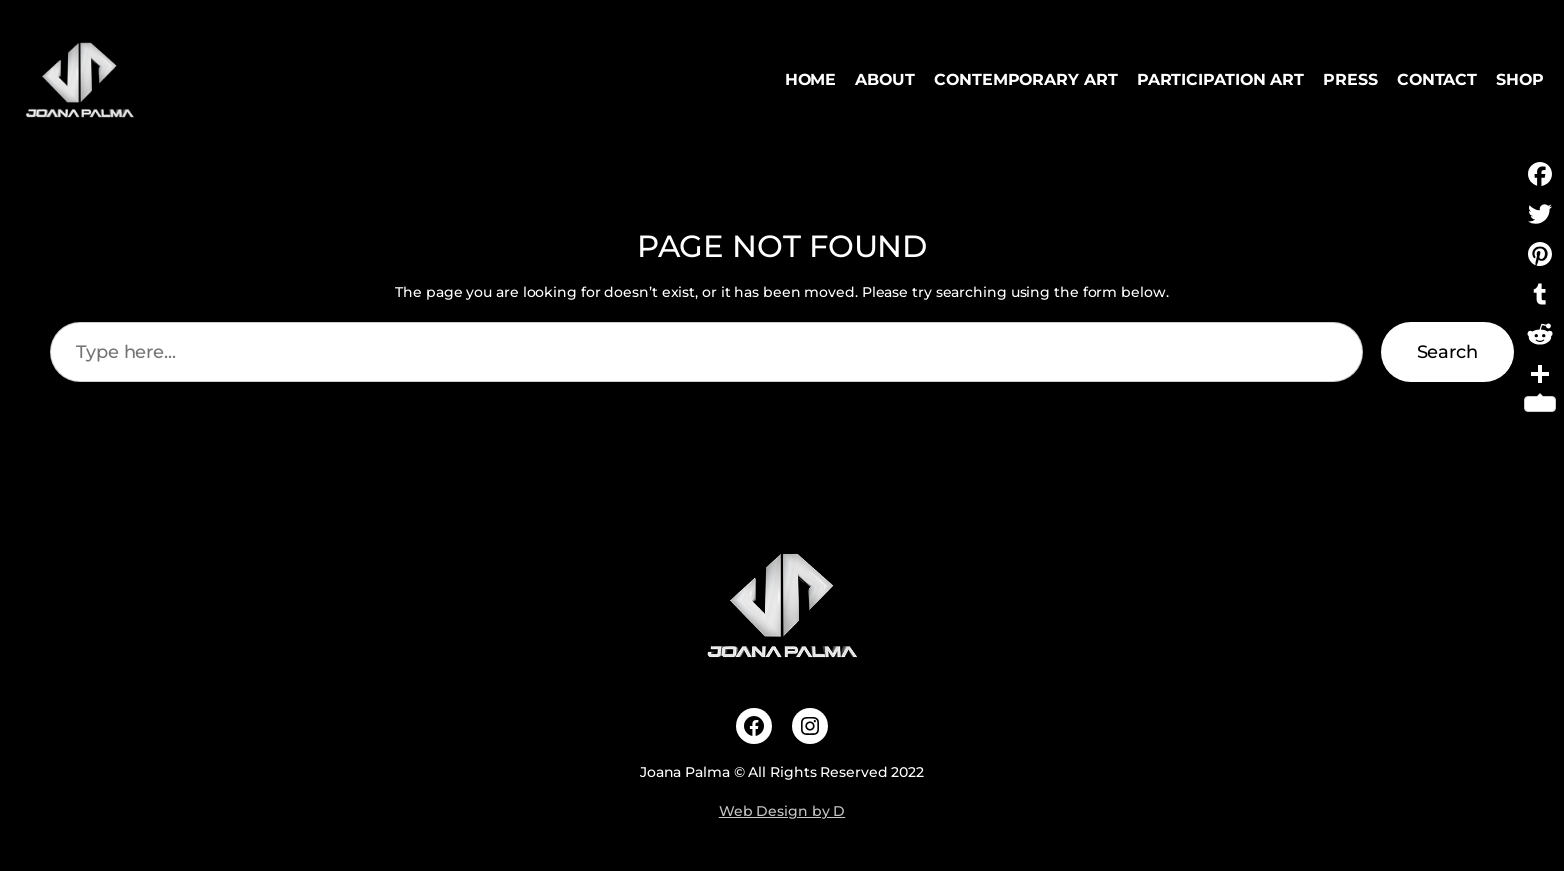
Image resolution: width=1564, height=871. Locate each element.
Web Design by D (782, 811)
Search (1447, 352)
